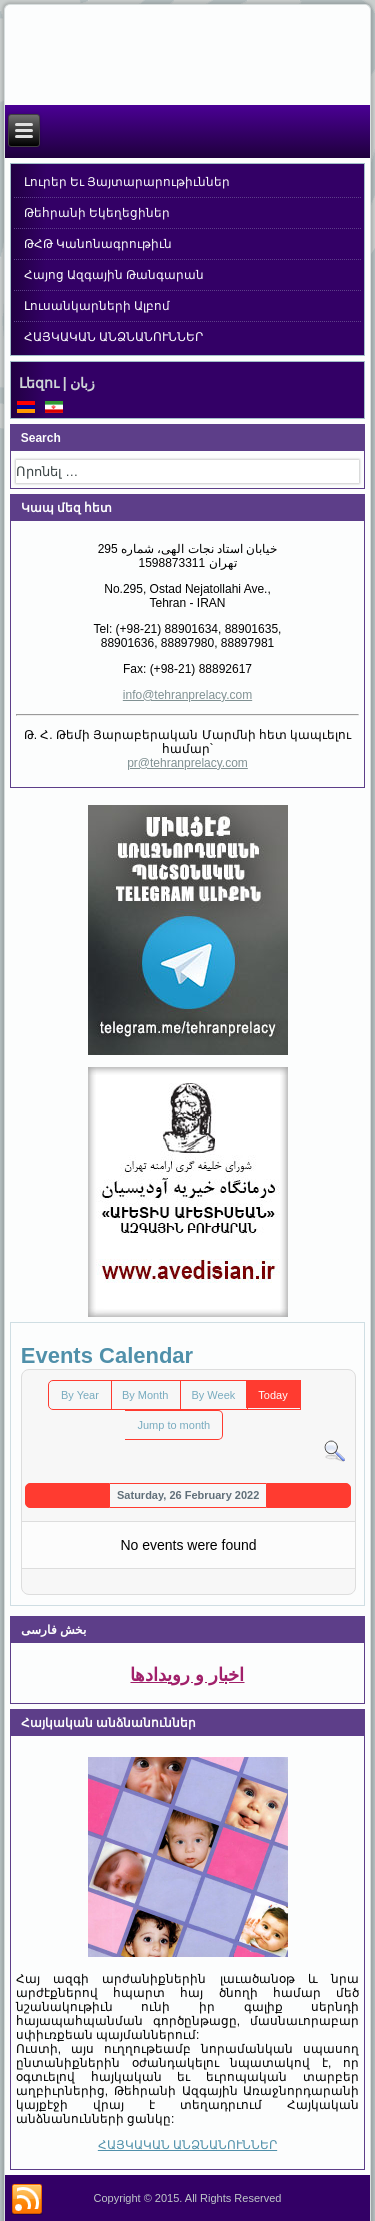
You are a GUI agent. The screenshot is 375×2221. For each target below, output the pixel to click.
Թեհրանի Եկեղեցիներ (97, 213)
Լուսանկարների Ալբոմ (97, 306)
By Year (80, 1395)
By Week (213, 1395)
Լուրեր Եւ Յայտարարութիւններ (127, 182)
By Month (145, 1395)
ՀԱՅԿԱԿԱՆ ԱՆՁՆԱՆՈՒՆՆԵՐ (113, 337)
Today (272, 1395)
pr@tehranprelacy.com (187, 763)
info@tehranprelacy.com (187, 695)
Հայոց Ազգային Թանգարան (114, 275)
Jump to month (173, 1425)
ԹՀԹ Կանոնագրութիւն (98, 244)
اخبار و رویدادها (187, 1675)
